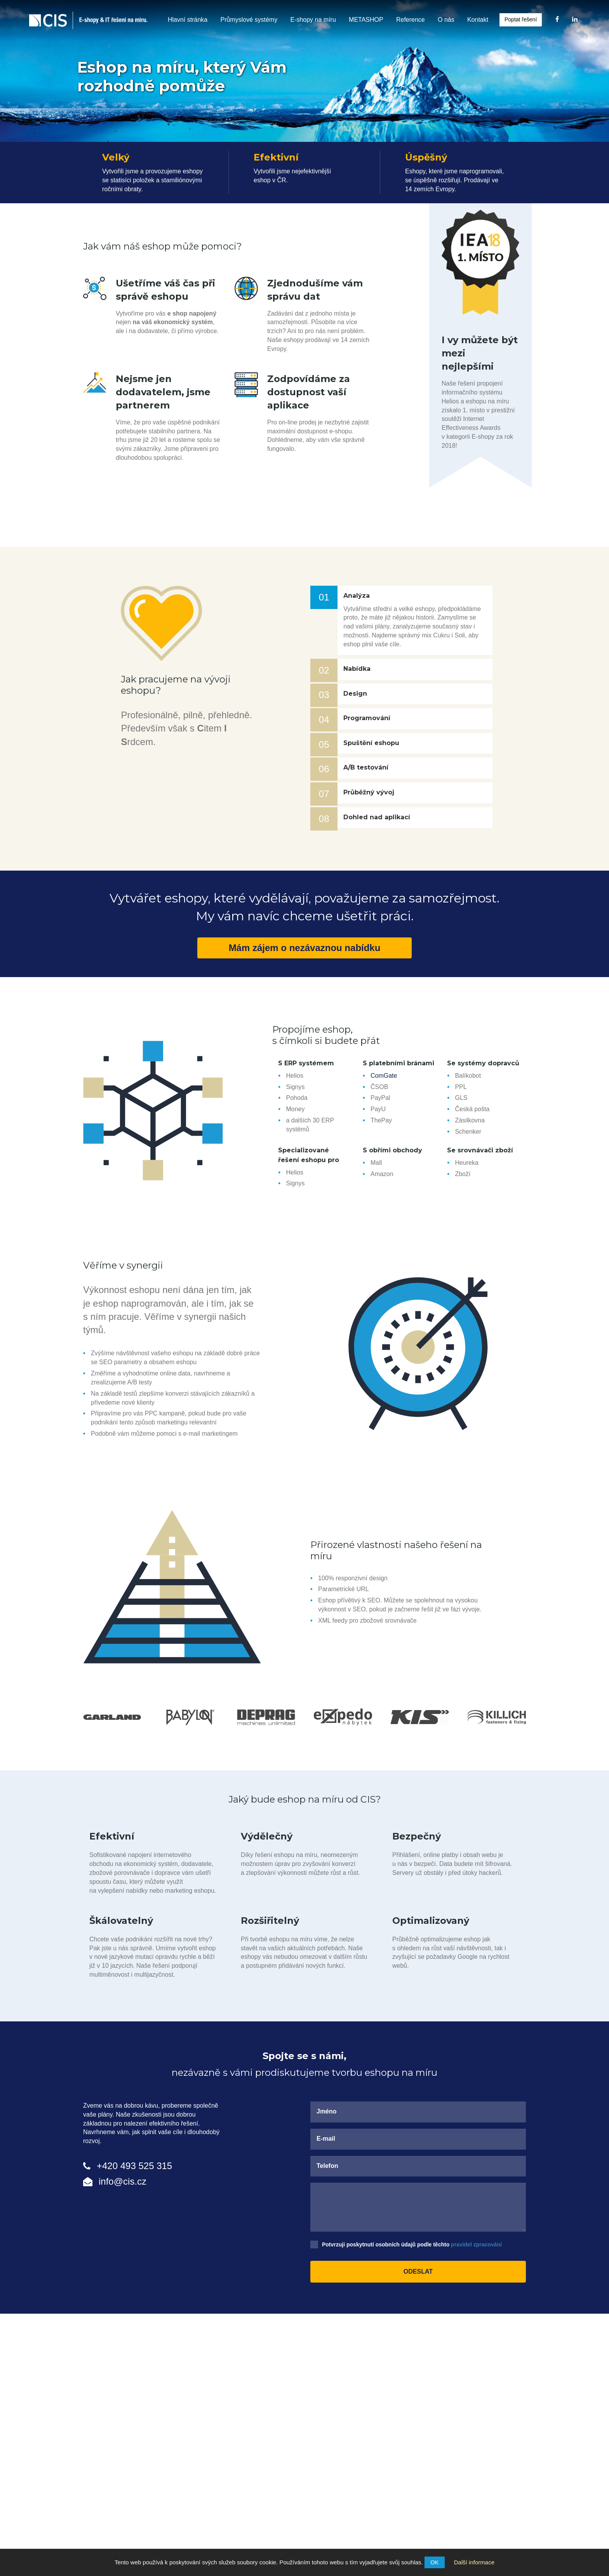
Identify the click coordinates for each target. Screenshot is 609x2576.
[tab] (415, 596)
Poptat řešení (521, 19)
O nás (446, 19)
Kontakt (477, 19)
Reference (410, 19)
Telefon (327, 2165)
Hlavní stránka (187, 19)
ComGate (384, 1075)
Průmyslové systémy (248, 19)
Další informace (474, 2562)
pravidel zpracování (476, 2244)
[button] (415, 596)
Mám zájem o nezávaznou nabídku (305, 947)
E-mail (326, 2138)
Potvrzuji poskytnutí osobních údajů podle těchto (412, 2244)
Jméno (327, 2111)
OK (434, 2562)
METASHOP (366, 19)
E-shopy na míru (313, 19)
